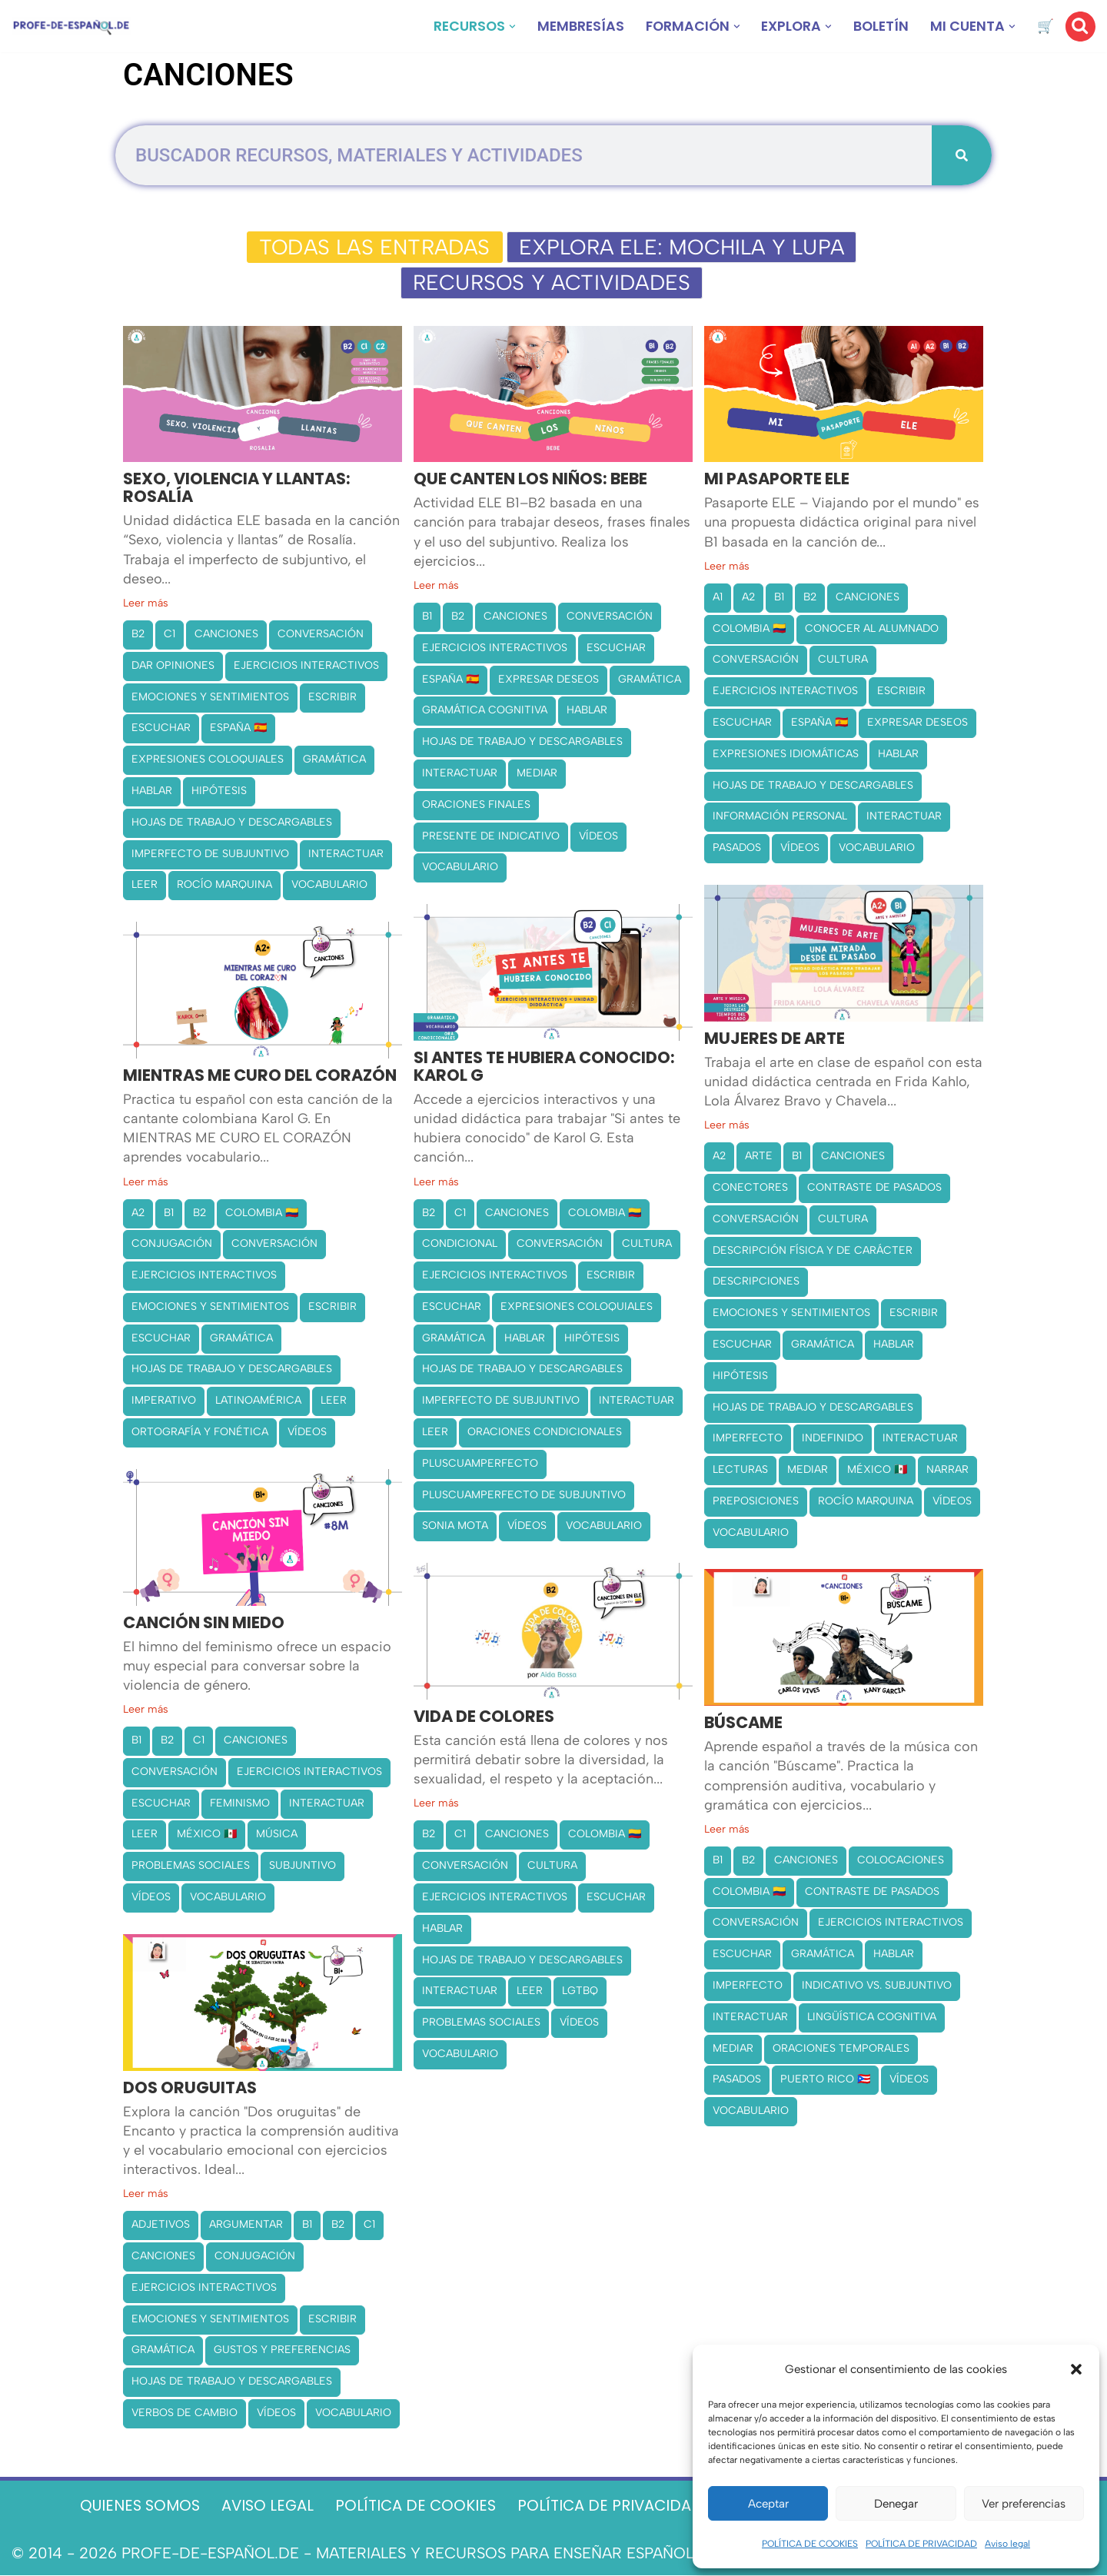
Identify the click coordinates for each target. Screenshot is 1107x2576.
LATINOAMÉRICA (258, 1401)
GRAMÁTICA (334, 760)
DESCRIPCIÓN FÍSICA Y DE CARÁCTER (813, 1251)
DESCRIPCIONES (756, 1282)
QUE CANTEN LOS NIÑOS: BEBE (530, 481)
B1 (427, 616)
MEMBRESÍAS (573, 26)
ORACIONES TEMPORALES (841, 2049)
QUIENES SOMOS (132, 2507)
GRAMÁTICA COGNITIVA (484, 711)
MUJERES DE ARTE (774, 1040)
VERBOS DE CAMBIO (184, 2413)
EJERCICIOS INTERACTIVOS (306, 666)
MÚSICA (277, 1835)
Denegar (896, 2504)
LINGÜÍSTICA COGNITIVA (871, 2017)
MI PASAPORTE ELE (776, 481)
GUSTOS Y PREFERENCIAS (282, 2351)
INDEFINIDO (832, 1439)
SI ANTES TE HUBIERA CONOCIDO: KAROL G (544, 1068)
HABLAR (151, 791)
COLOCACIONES (900, 1860)
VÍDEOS (598, 836)
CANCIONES (226, 634)
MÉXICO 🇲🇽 (877, 1470)
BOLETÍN (879, 26)
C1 (169, 634)
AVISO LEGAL (263, 2507)
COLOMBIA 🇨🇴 (749, 629)
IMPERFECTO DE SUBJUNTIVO (210, 854)
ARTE (759, 1157)
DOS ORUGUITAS (190, 2089)
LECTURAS (740, 1470)
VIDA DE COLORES (484, 1718)
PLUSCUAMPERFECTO (480, 1464)
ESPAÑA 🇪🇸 (238, 729)
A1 (718, 597)
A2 (748, 597)
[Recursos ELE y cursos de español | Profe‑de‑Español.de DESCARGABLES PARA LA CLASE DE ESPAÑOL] (71, 26)
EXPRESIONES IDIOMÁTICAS (786, 754)
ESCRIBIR (332, 697)
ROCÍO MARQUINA (224, 885)
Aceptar (768, 2504)
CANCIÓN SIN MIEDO (203, 1624)
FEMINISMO (240, 1803)
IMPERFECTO (748, 1439)
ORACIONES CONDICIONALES (544, 1433)
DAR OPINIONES (172, 666)
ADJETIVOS (160, 2225)
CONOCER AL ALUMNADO (872, 629)
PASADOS (737, 849)
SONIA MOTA (455, 1527)
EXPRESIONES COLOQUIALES (207, 760)
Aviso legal (1007, 2543)
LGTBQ (580, 1992)
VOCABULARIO (329, 885)
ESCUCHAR (161, 729)
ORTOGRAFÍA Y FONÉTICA (199, 1433)
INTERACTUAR (346, 854)
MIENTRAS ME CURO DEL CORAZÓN (260, 1077)
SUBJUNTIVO (302, 1866)
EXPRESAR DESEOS (548, 679)
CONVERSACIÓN (321, 634)
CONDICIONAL (459, 1244)
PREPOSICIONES (756, 1501)
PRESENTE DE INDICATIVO (491, 836)
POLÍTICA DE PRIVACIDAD (921, 2543)
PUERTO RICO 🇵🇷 (825, 2080)
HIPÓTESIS (219, 791)
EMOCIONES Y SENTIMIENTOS (210, 697)
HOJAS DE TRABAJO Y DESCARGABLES (231, 822)
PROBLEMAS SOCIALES (190, 1866)
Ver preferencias (1023, 2504)
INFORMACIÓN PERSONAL (780, 817)
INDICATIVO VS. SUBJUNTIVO (877, 1986)
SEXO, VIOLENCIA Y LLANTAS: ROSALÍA (237, 490)
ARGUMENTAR (246, 2225)
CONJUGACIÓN (171, 1244)
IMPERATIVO (163, 1401)
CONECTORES (750, 1188)
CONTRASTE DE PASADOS (874, 1188)
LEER (144, 885)
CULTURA (843, 660)
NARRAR (947, 1470)
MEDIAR (537, 773)
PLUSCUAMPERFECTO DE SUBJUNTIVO (524, 1495)
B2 (138, 634)
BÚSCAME (743, 1725)
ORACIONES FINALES (476, 805)
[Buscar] (1080, 27)
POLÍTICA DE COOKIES (810, 2543)
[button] (1076, 2369)
